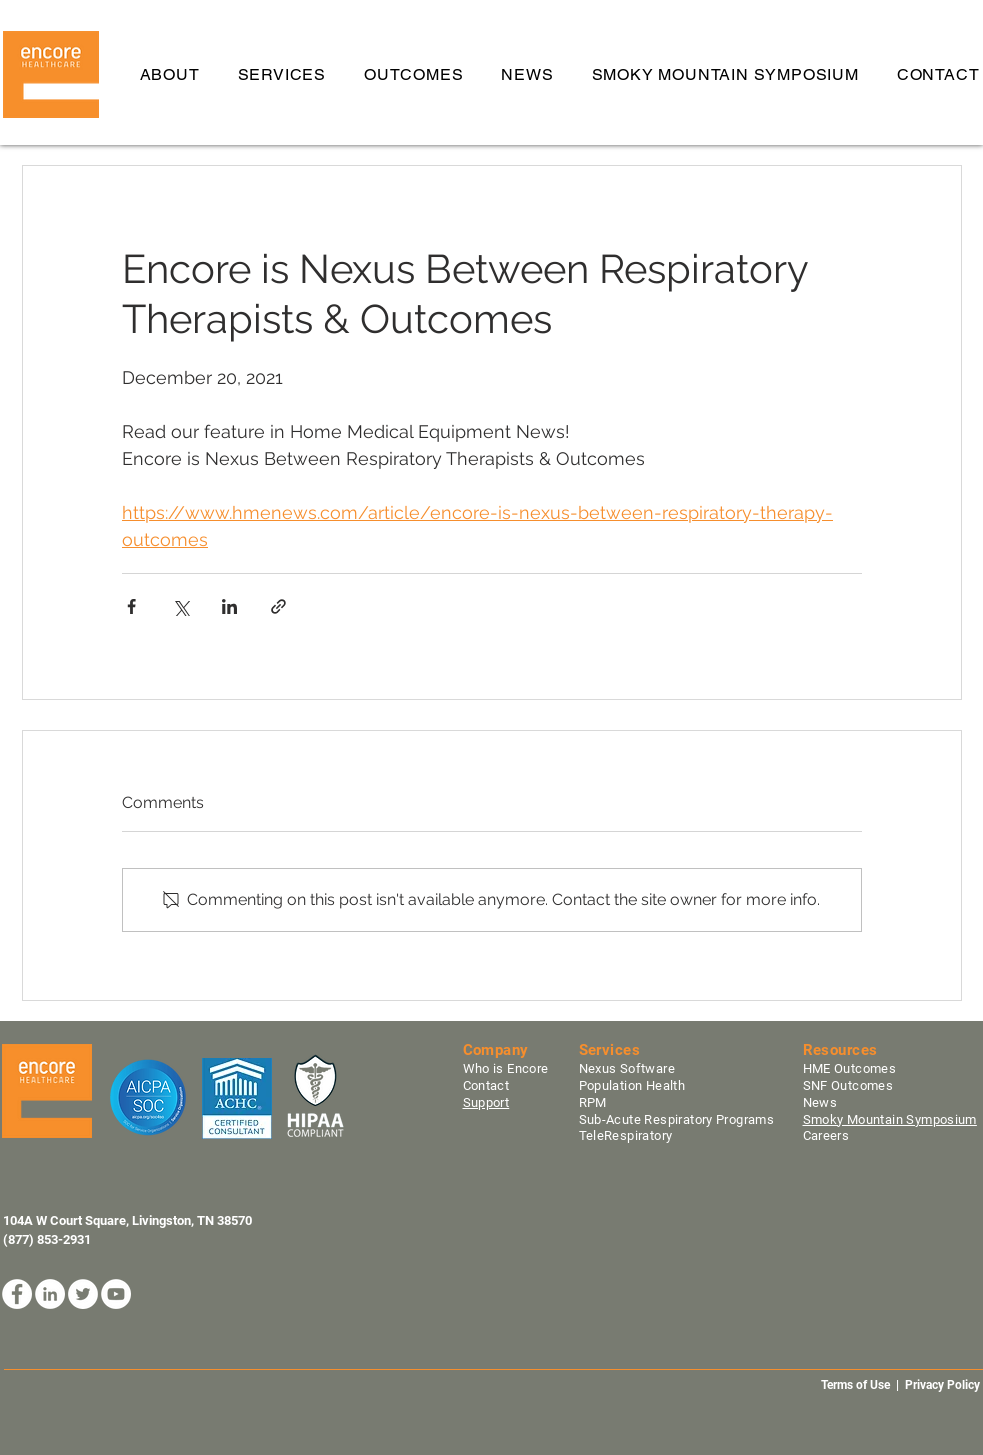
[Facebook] (17, 1294)
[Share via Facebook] (131, 606)
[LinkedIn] (50, 1294)
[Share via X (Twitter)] (180, 606)
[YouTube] (116, 1294)
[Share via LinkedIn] (229, 606)
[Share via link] (278, 606)
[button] (282, 74)
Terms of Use (855, 1385)
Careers (826, 1135)
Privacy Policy (944, 1385)
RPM (592, 1102)
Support (486, 1102)
